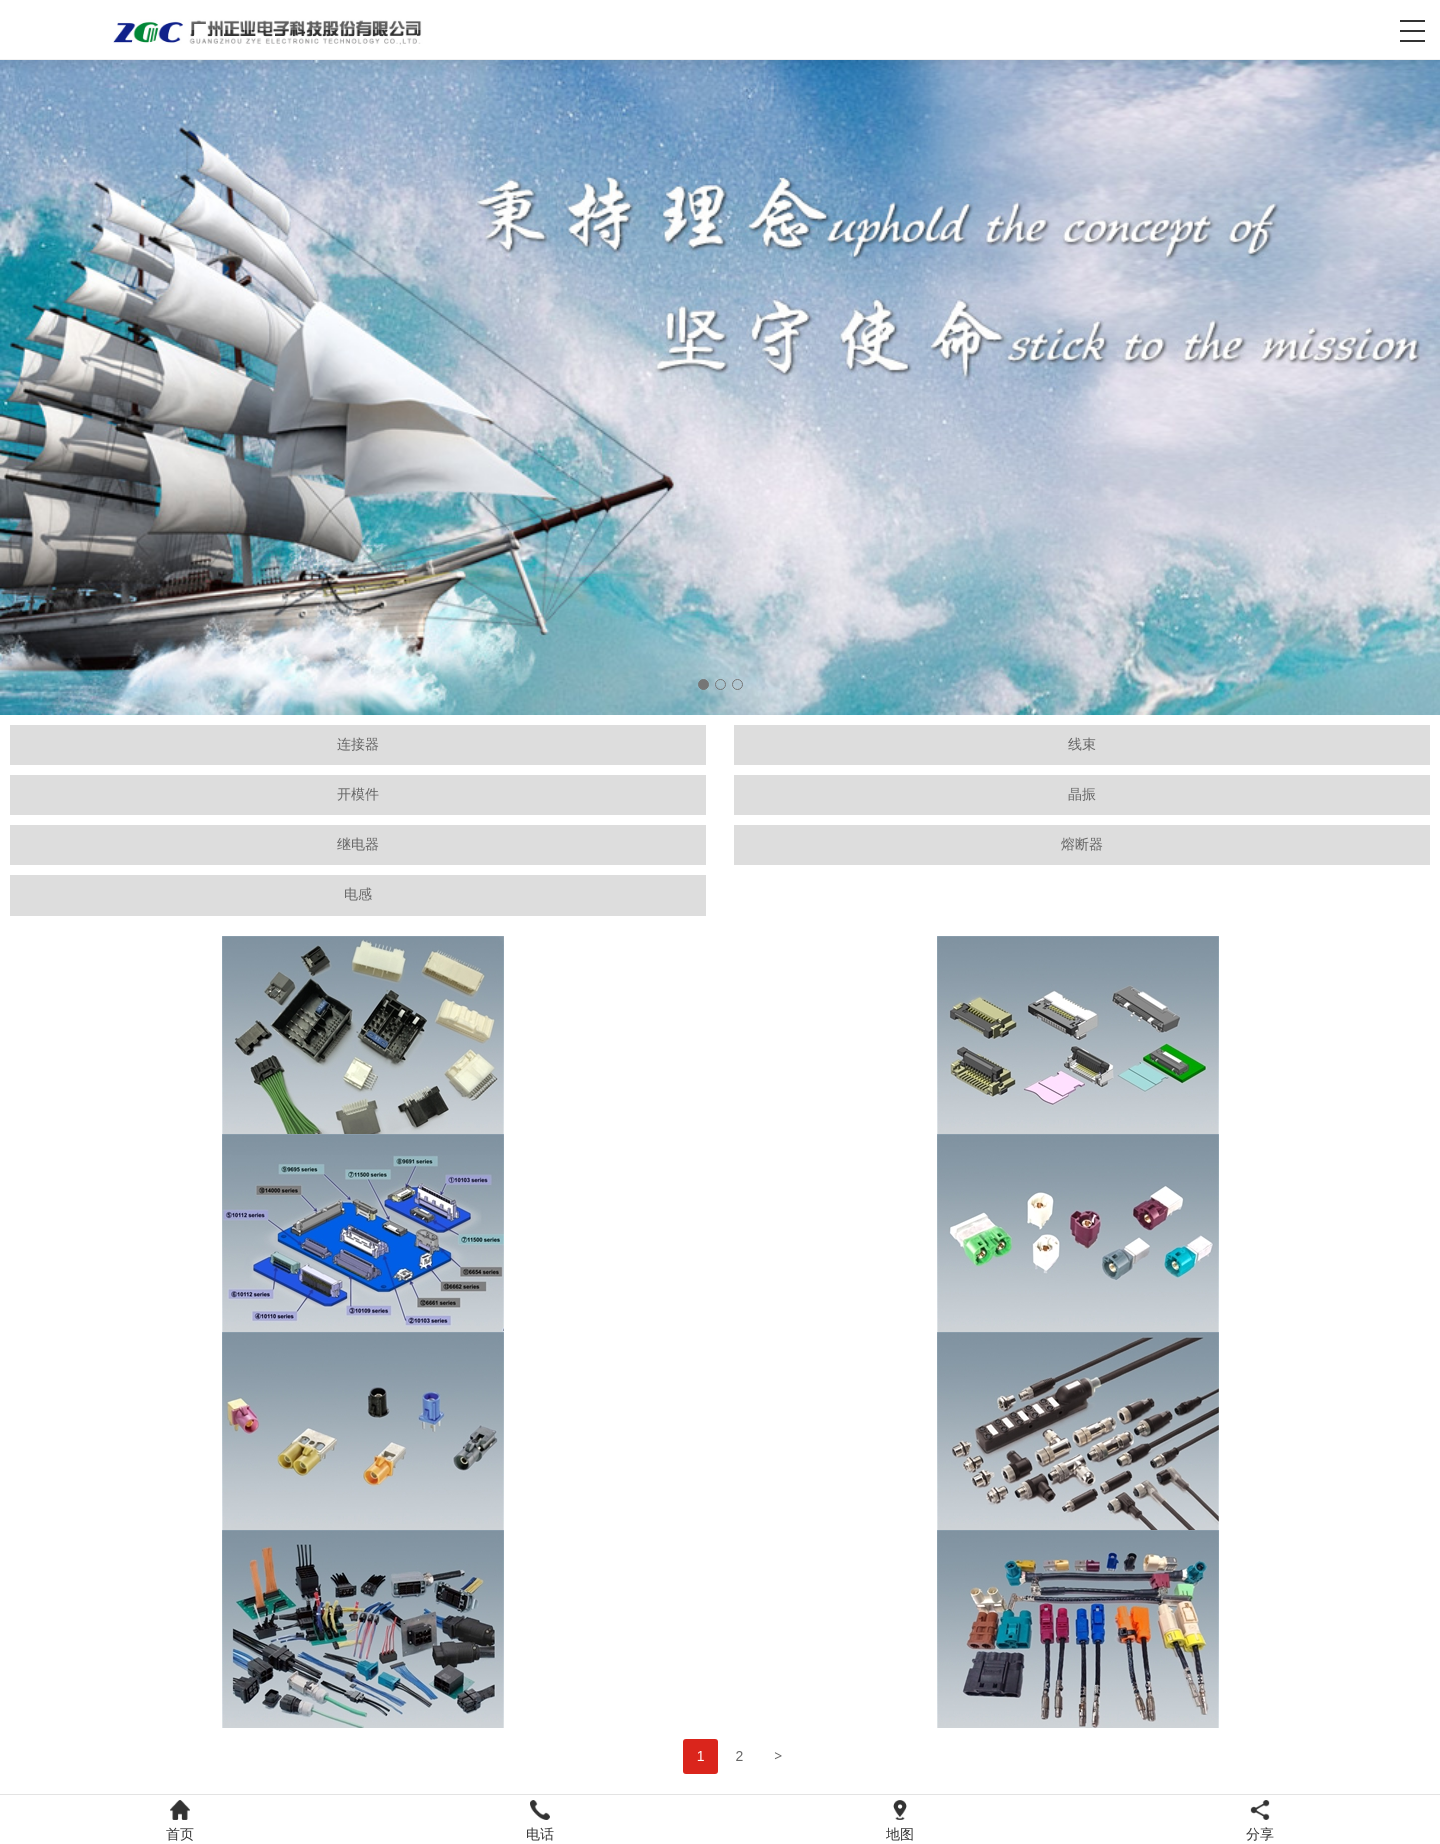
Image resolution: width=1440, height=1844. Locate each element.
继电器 (358, 844)
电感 (358, 894)
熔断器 (1082, 844)
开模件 (358, 794)
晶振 (1082, 794)
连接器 (358, 744)
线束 (1082, 744)
